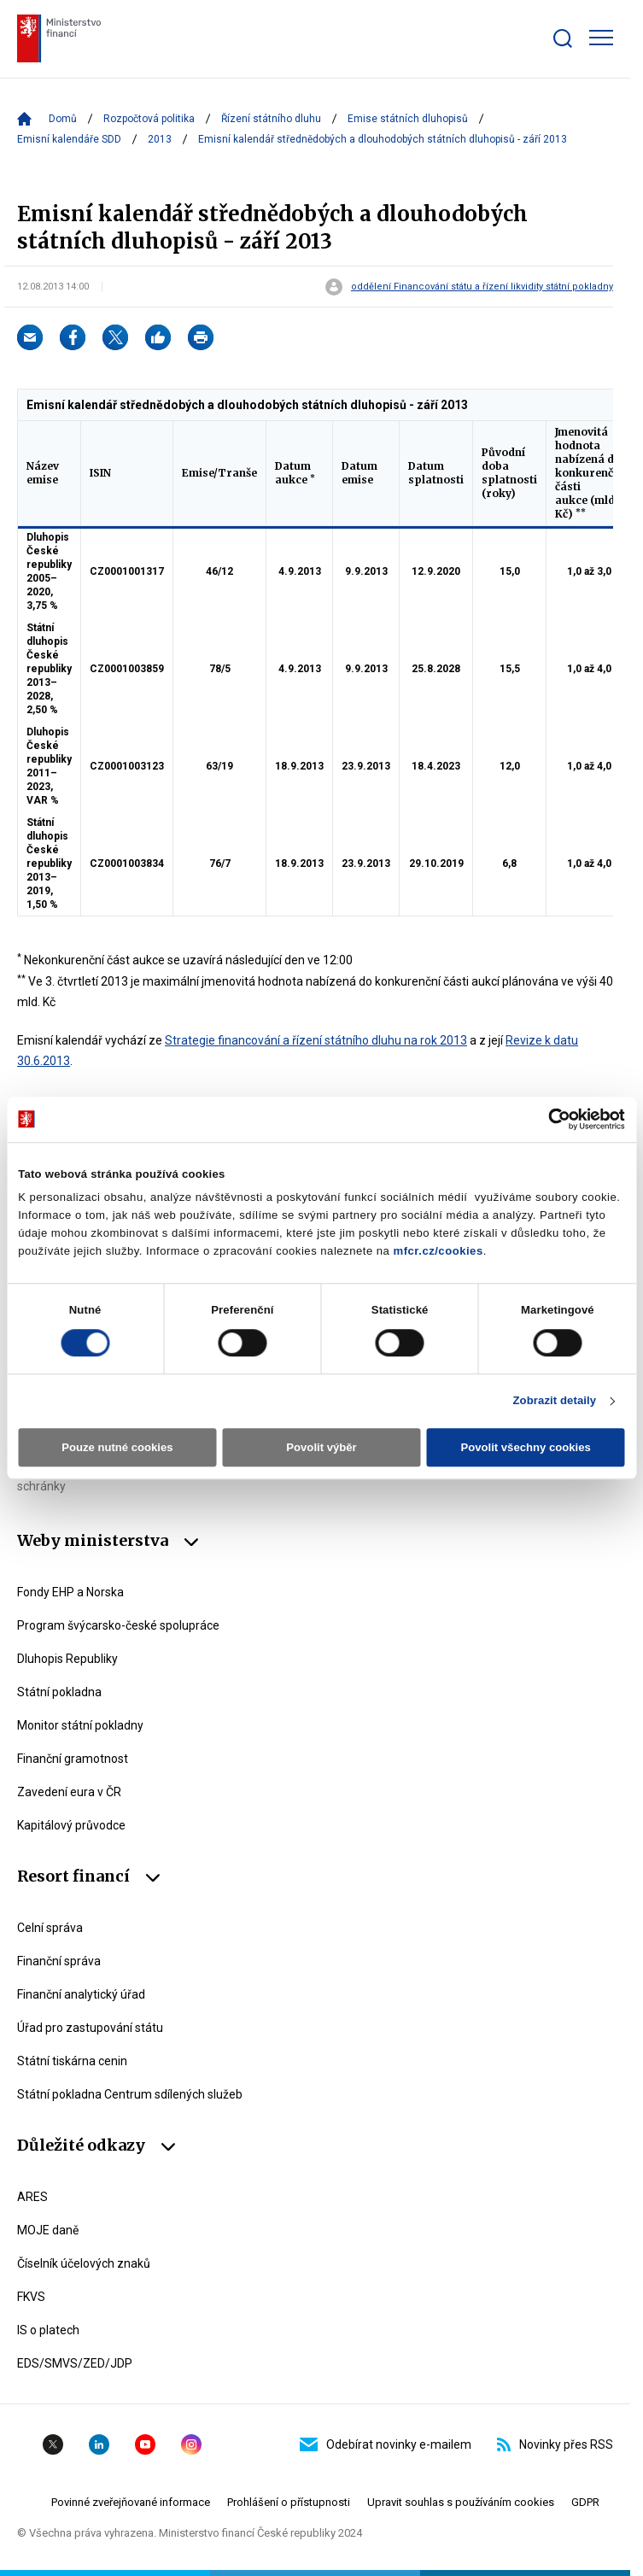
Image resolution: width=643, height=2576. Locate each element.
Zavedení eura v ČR (69, 1792)
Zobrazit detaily (554, 1401)
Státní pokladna (59, 1692)
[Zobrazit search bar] (562, 38)
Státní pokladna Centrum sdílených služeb (130, 2094)
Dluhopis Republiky (67, 1659)
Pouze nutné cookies (116, 1448)
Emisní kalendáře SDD (69, 139)
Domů (63, 119)
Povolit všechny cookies (525, 1448)
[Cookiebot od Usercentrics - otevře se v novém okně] (550, 1119)
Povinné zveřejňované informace (130, 2502)
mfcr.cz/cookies (438, 1251)
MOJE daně (48, 2230)
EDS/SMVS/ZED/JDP (74, 2363)
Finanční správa (59, 1961)
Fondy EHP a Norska (70, 1592)
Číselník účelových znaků (83, 2263)
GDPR (585, 2502)
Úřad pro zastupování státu (90, 2027)
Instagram (191, 2444)
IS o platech (48, 2330)
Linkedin (99, 2444)
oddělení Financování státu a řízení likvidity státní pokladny (482, 287)
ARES (32, 2197)
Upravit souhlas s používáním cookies (460, 2502)
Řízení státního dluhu (271, 119)
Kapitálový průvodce (71, 1825)
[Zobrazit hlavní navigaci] (601, 38)
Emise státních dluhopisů (408, 119)
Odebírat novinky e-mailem (385, 2444)
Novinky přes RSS (555, 2444)
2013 (160, 139)
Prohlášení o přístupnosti (288, 2502)
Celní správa (50, 1928)
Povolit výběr (321, 1448)
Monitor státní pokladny (80, 1725)
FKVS (31, 2297)
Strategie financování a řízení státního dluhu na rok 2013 (316, 1040)
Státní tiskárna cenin (72, 2061)
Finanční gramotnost (72, 1758)
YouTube (145, 2444)
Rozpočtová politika (149, 119)
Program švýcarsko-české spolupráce (118, 1625)
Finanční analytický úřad (81, 1994)
